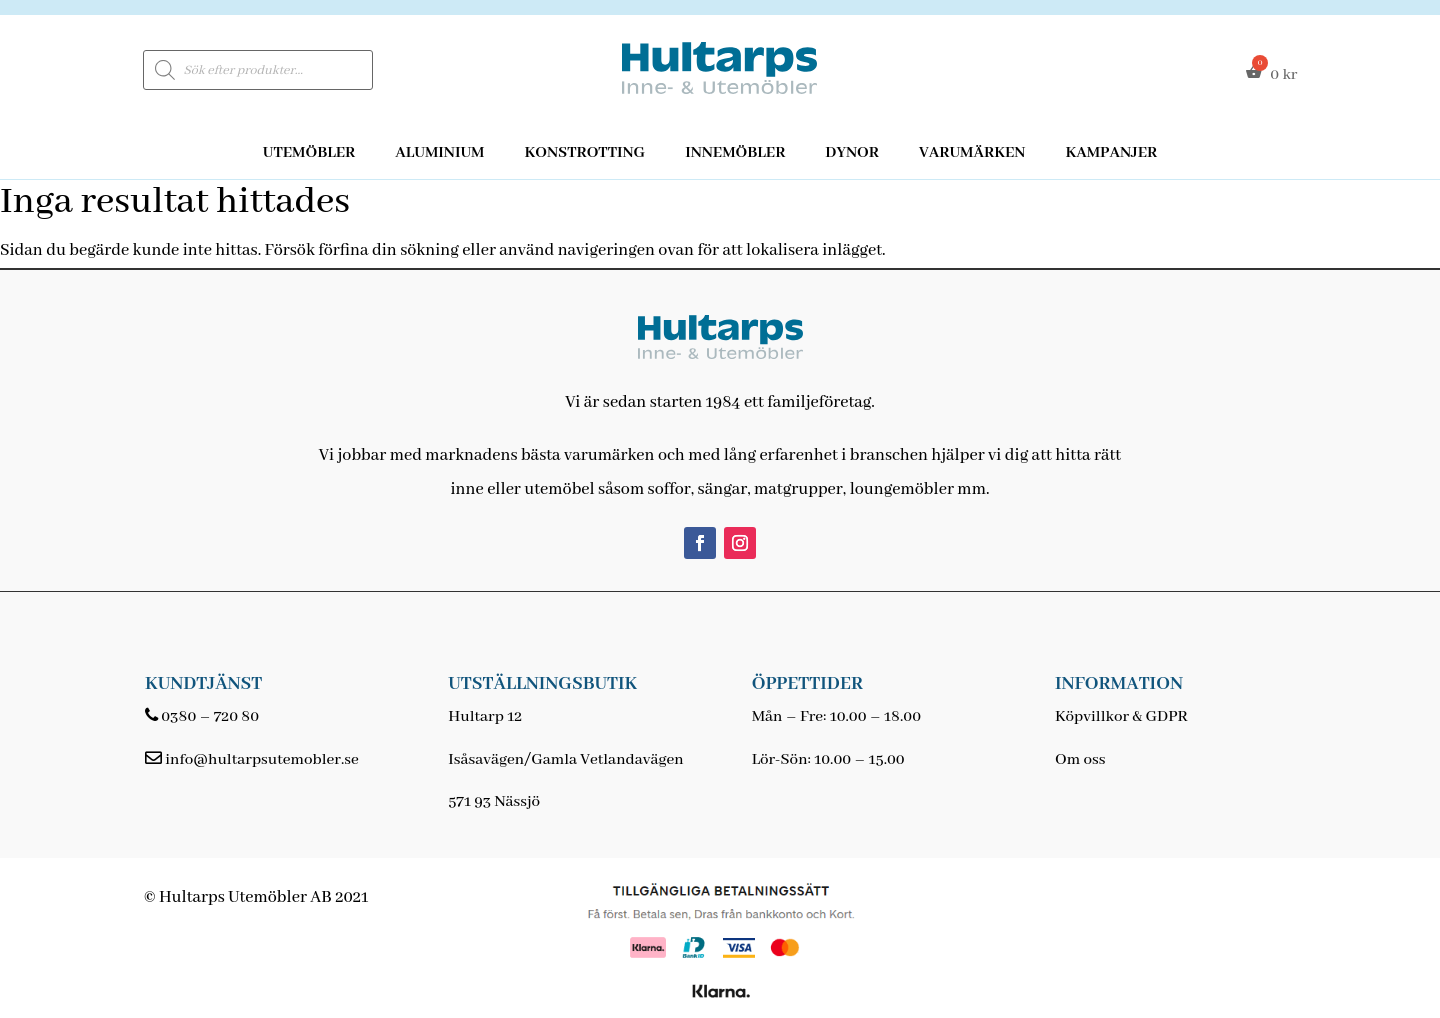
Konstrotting (584, 153)
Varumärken (972, 153)
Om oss (1080, 760)
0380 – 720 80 (210, 717)
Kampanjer (1111, 153)
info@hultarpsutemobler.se (261, 760)
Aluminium (439, 153)
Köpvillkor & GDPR (1121, 717)
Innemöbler (735, 153)
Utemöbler (309, 153)
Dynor (852, 153)
